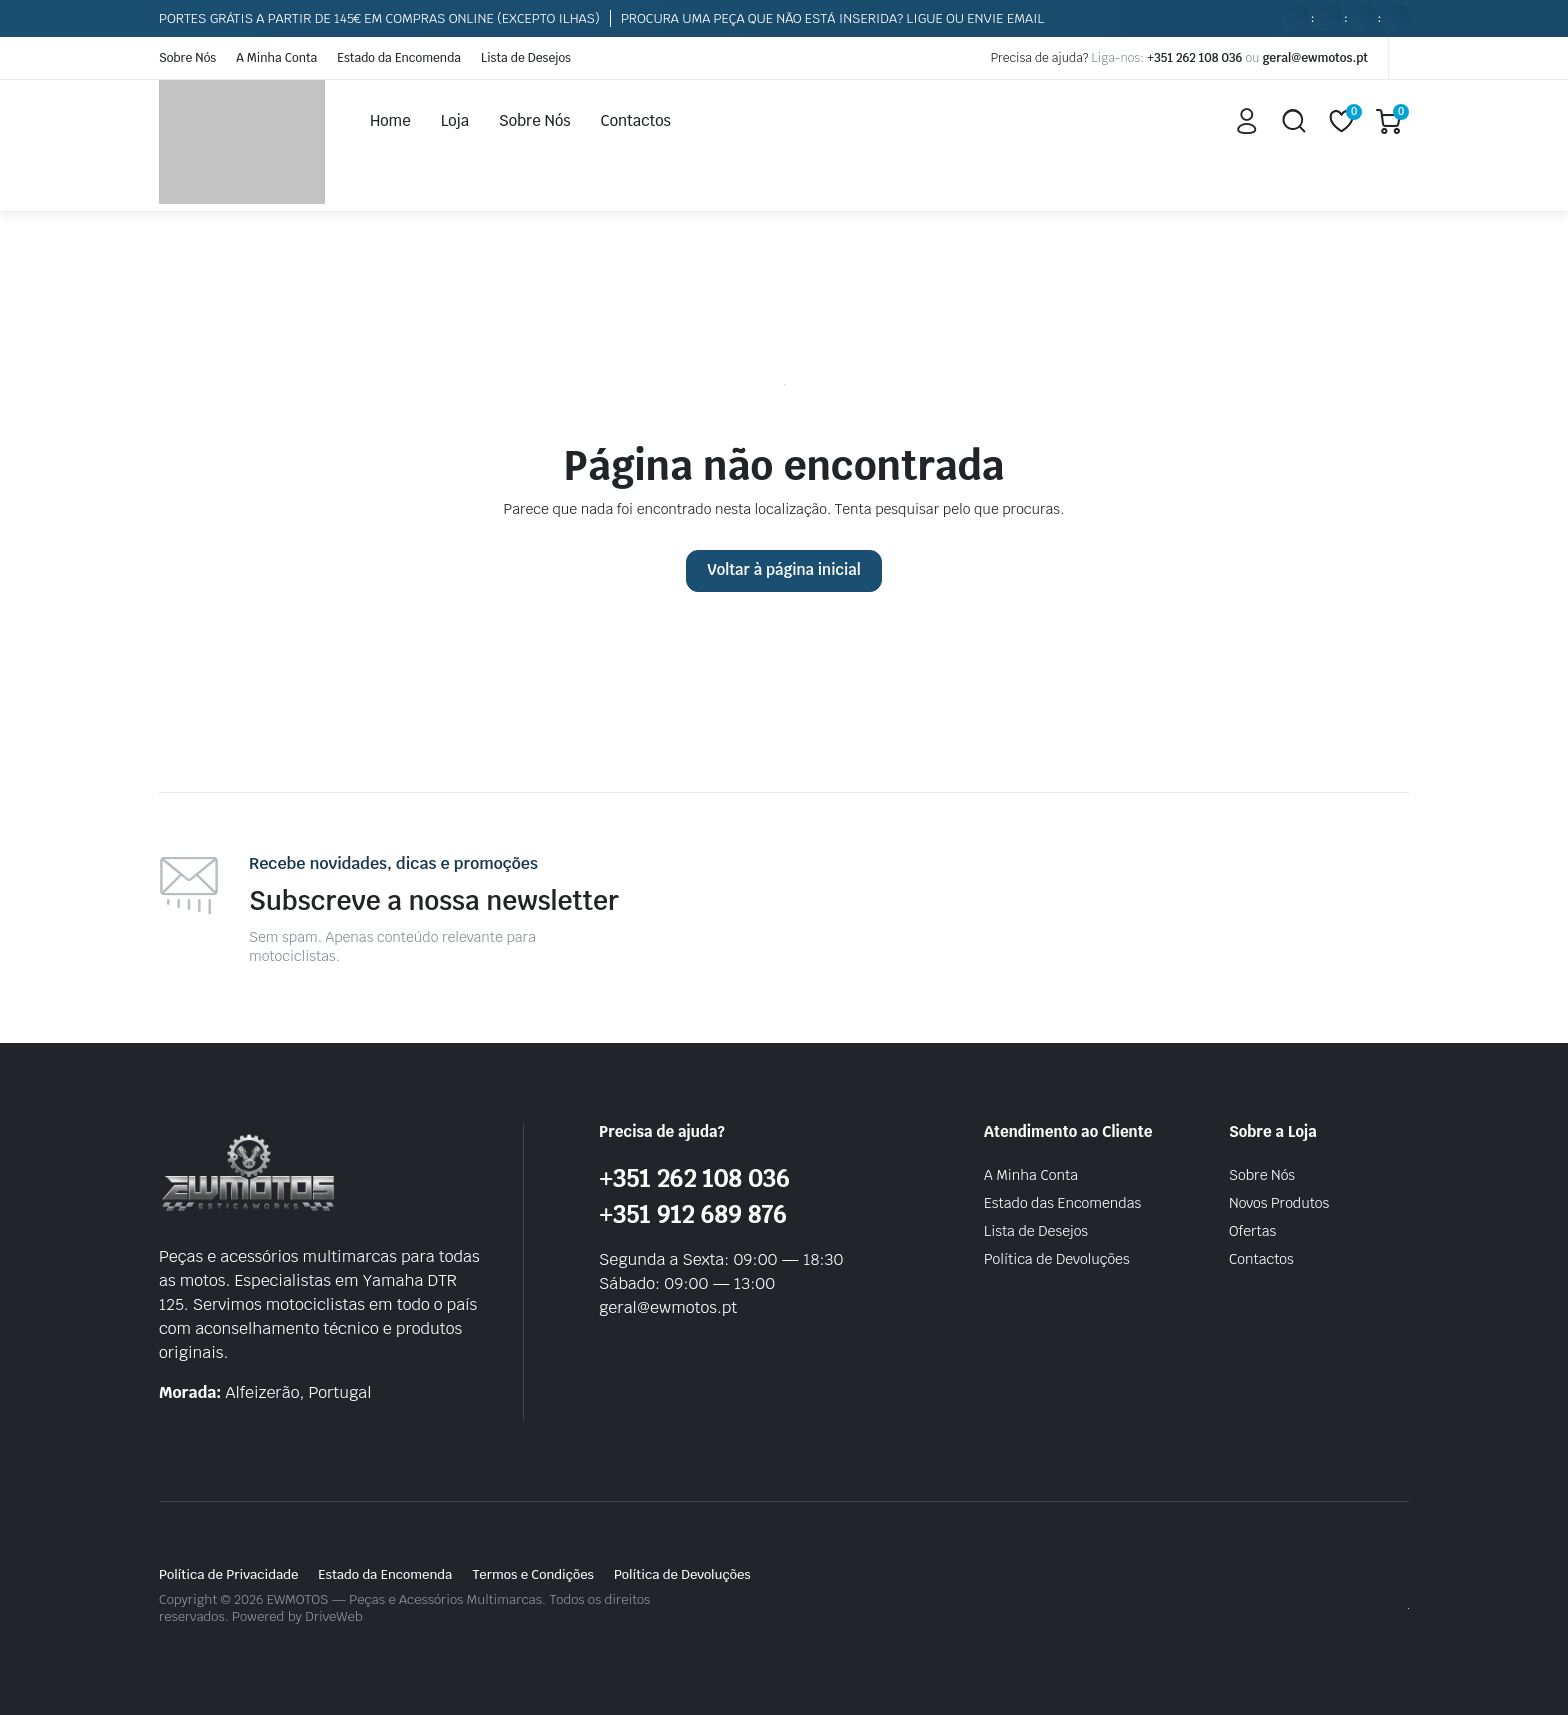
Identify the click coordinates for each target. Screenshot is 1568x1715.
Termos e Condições (533, 1574)
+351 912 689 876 (693, 1214)
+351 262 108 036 (1194, 58)
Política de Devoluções (1057, 1259)
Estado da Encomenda (399, 58)
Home (390, 120)
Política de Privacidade (228, 1574)
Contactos (636, 120)
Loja (455, 120)
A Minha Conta (276, 58)
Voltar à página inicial (784, 569)
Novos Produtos (1279, 1203)
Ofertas (1252, 1231)
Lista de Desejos (526, 58)
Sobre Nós (187, 58)
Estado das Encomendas (1062, 1203)
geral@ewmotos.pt (1315, 58)
